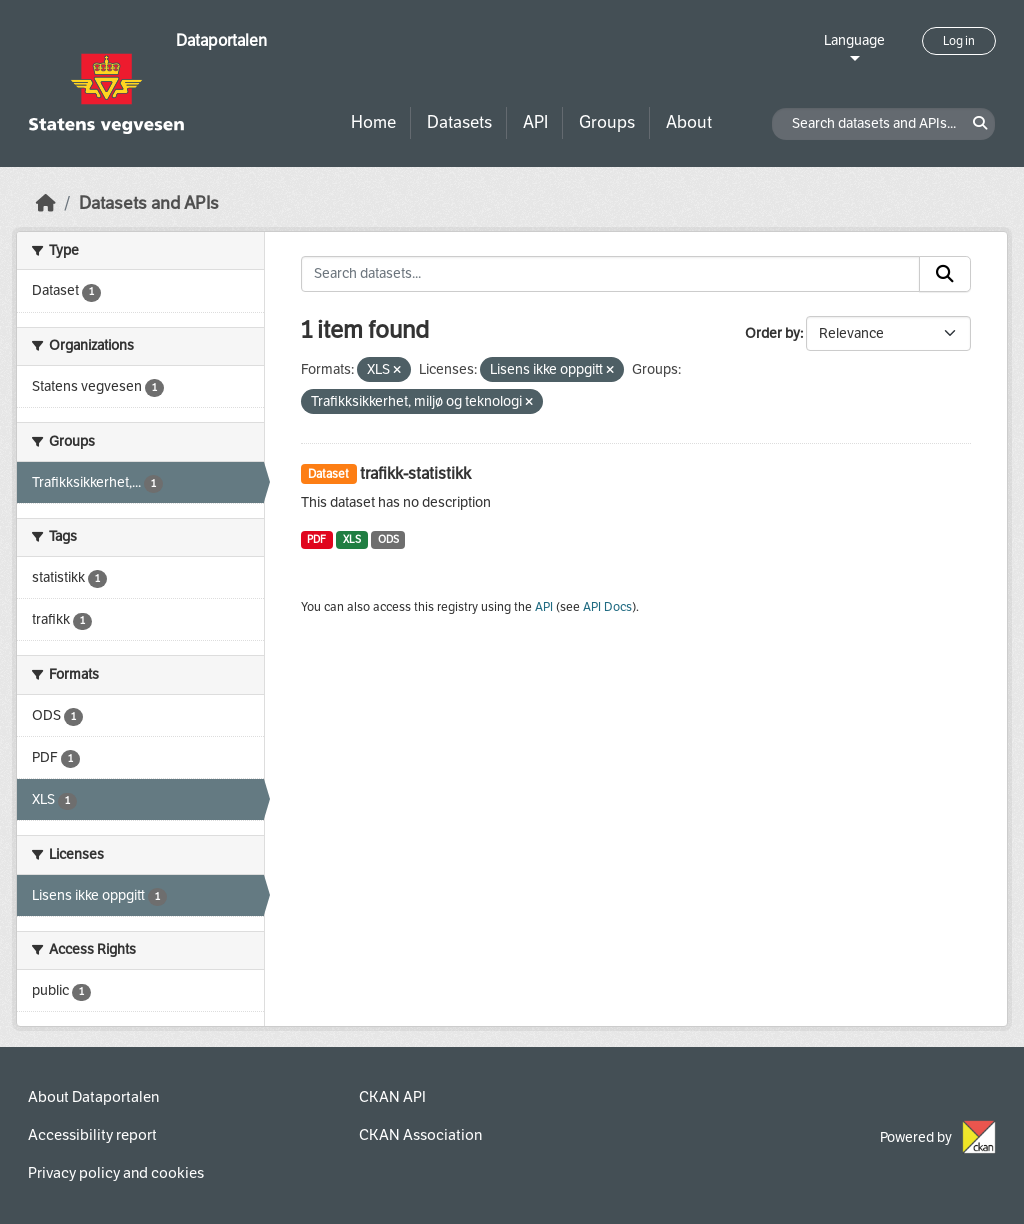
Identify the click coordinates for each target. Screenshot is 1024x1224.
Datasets (459, 122)
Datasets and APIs (149, 203)
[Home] (46, 203)
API (535, 122)
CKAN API (392, 1097)
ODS (388, 539)
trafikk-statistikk (415, 473)
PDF (316, 539)
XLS (352, 539)
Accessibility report (92, 1135)
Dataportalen (221, 40)
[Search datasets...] (611, 274)
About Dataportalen (93, 1097)
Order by (772, 333)
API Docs (607, 607)
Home (373, 122)
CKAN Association (420, 1135)
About (689, 122)
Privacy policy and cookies (116, 1173)
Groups (607, 122)
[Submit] (945, 274)
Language (854, 40)
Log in (959, 41)
